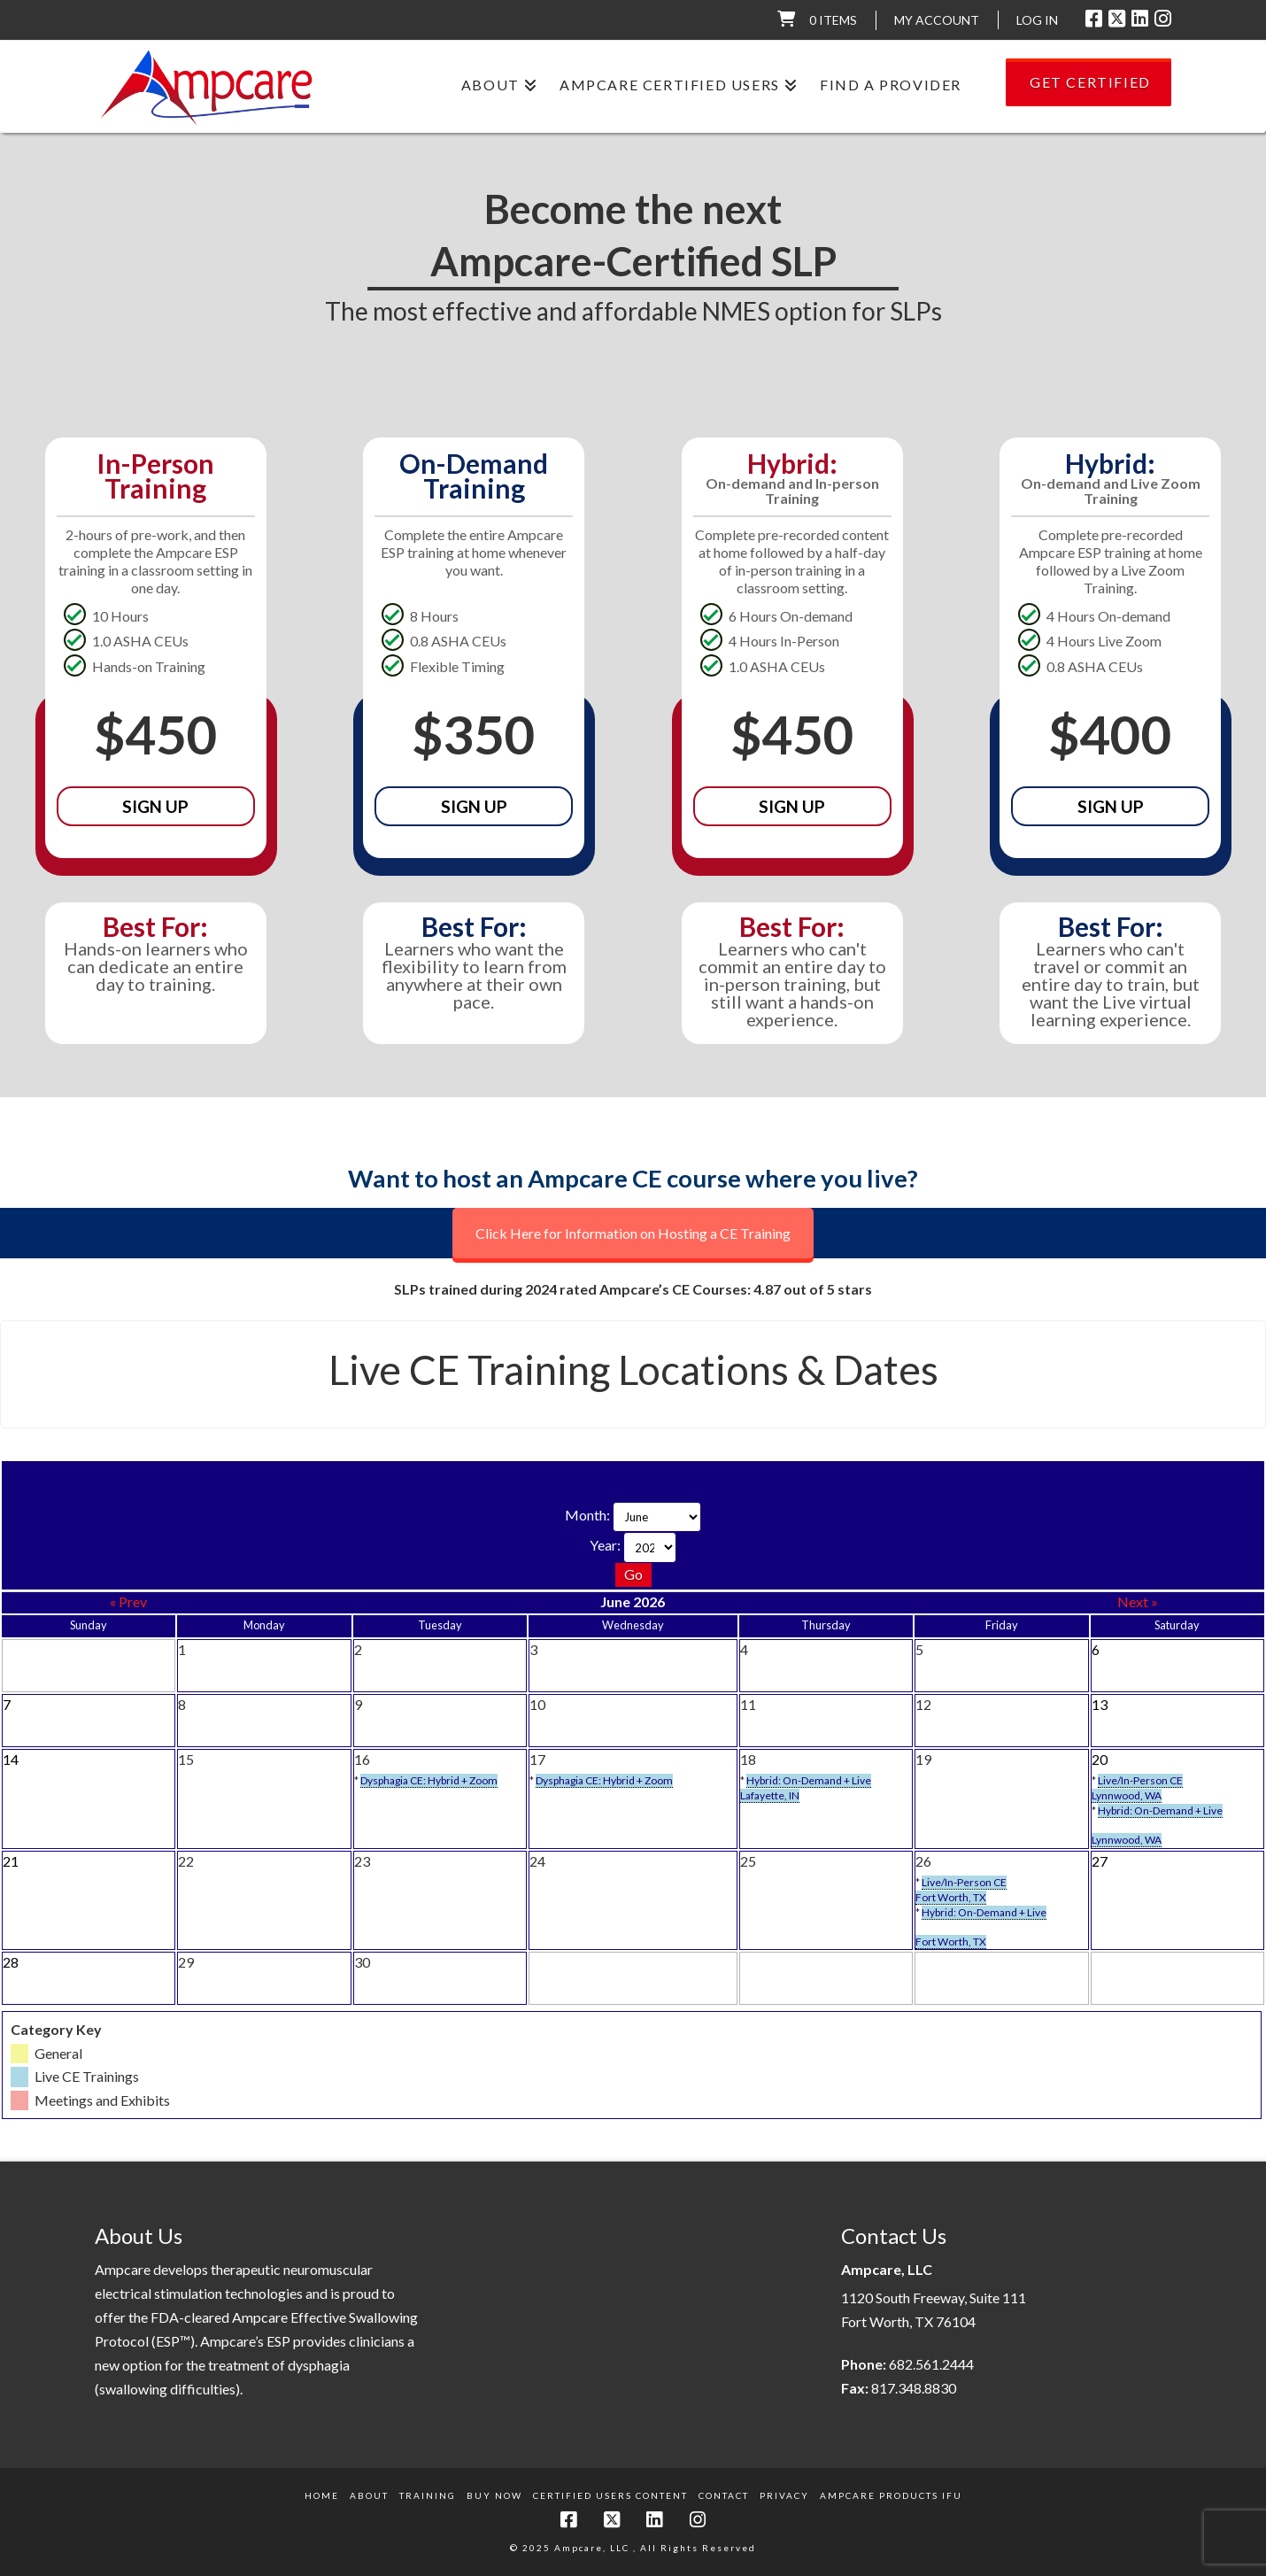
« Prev (128, 1601)
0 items (833, 19)
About (369, 2495)
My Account (936, 19)
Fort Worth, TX (950, 1897)
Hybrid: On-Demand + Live (808, 1780)
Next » (1137, 1601)
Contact (724, 2495)
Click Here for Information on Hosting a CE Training (633, 1233)
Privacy (784, 2495)
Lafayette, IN (769, 1795)
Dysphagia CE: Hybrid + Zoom (429, 1780)
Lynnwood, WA (1127, 1795)
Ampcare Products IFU (891, 2495)
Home (322, 2495)
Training (427, 2495)
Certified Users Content (610, 2495)
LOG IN (1037, 19)
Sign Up (155, 806)
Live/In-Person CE (1140, 1780)
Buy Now (494, 2495)
